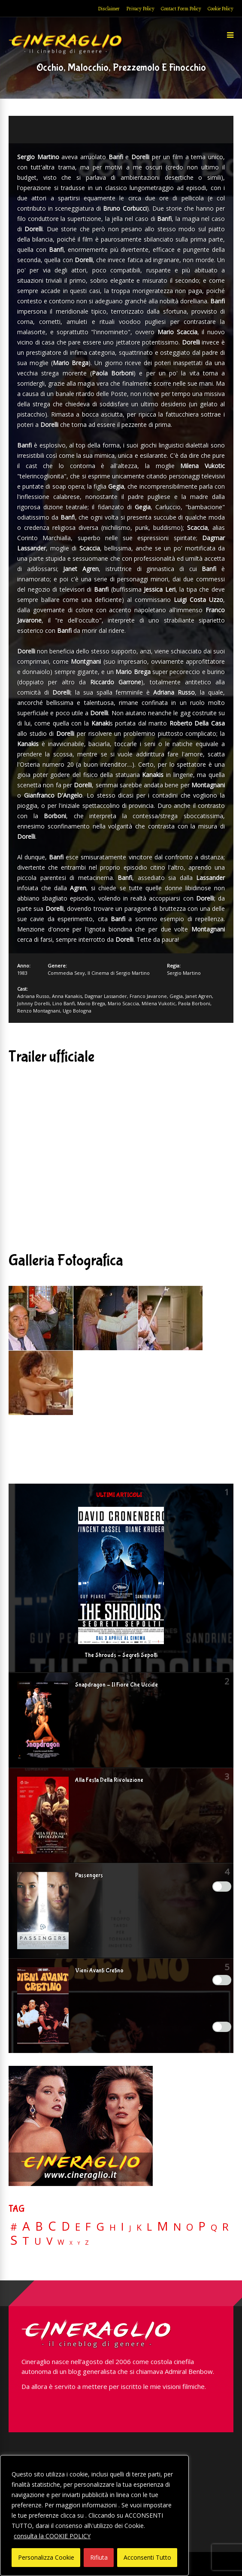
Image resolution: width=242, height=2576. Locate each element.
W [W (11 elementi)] (60, 2242)
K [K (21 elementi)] (139, 2227)
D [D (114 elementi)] (65, 2226)
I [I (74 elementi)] (122, 2226)
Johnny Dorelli (33, 1003)
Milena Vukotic (158, 1003)
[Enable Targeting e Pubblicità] (221, 2027)
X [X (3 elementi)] (71, 2243)
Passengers (89, 1875)
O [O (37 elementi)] (189, 2227)
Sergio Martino (184, 973)
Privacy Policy (140, 8)
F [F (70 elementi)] (88, 2227)
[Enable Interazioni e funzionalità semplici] (221, 1886)
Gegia (176, 996)
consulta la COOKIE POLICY (52, 2536)
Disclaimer (109, 8)
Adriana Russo (33, 996)
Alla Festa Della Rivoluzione (109, 1780)
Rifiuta (99, 2557)
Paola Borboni (194, 1003)
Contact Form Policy (181, 8)
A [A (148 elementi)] (26, 2226)
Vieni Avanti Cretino (99, 1970)
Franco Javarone (148, 996)
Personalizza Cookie (46, 2557)
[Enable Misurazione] (221, 1980)
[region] (94, 2515)
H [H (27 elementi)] (112, 2227)
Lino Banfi (63, 1003)
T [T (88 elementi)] (25, 2240)
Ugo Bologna (77, 1010)
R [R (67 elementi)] (225, 2227)
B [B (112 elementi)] (39, 2226)
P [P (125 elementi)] (202, 2226)
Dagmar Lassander (106, 996)
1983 (22, 973)
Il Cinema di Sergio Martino (119, 973)
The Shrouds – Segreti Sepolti (121, 1655)
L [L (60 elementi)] (149, 2227)
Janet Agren (198, 996)
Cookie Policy (220, 8)
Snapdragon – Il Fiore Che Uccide (116, 1684)
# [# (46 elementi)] (13, 2227)
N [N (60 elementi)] (177, 2227)
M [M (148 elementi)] (162, 2226)
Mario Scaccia (123, 1003)
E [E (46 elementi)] (77, 2227)
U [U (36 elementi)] (37, 2241)
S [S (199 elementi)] (13, 2240)
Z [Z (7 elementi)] (87, 2242)
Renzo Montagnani (38, 1010)
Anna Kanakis (67, 996)
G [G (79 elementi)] (100, 2226)
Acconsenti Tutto (147, 2557)
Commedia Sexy (66, 973)
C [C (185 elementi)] (52, 2226)
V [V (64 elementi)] (49, 2241)
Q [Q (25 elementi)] (214, 2227)
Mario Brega (91, 1003)
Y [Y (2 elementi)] (79, 2243)
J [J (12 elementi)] (130, 2227)
